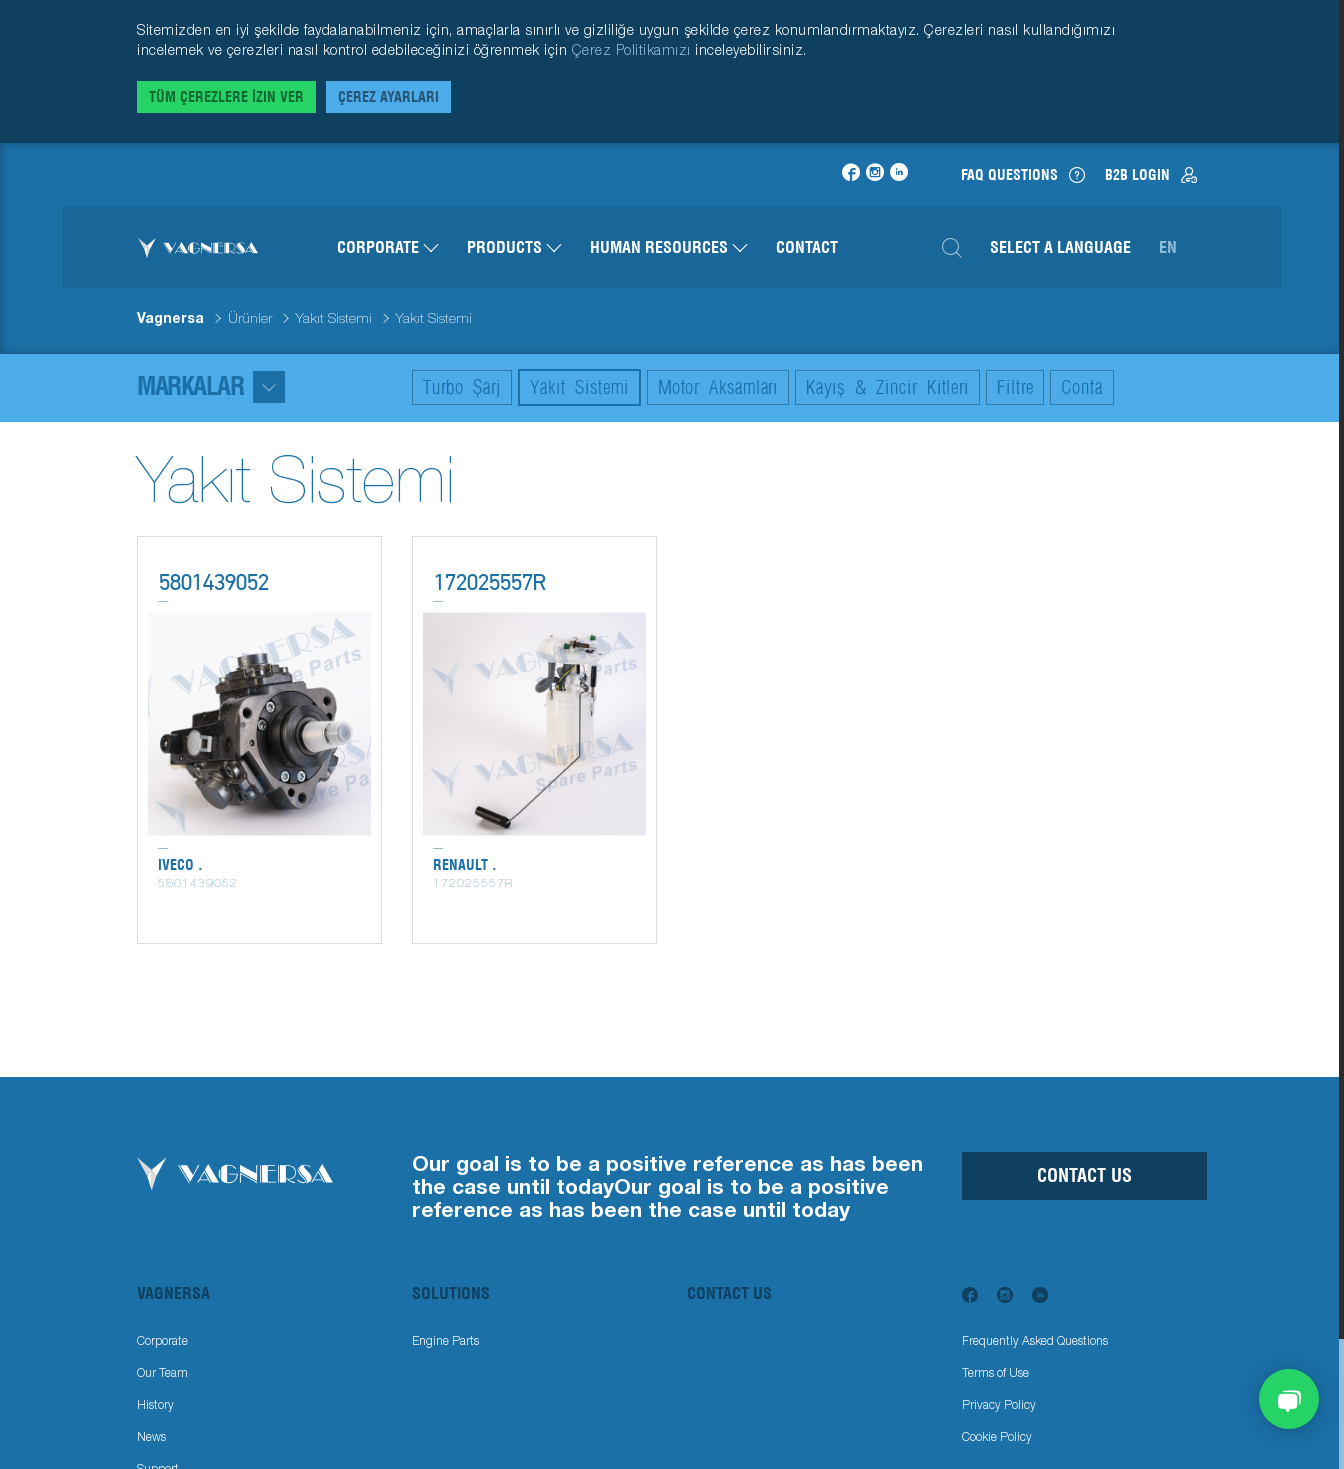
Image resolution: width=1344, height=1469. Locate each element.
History (155, 1404)
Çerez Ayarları (388, 97)
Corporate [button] (388, 247)
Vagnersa (170, 318)
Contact (807, 247)
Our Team (162, 1372)
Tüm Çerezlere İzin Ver (226, 97)
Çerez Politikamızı (634, 49)
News (151, 1436)
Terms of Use (995, 1372)
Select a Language (1060, 247)
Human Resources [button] (669, 247)
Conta (1082, 387)
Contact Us (1084, 1175)
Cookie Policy (997, 1436)
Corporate (162, 1340)
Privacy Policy (999, 1404)
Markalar (211, 386)
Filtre (1015, 387)
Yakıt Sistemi (334, 318)
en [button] (1168, 247)
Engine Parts (445, 1340)
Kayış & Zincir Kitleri (887, 387)
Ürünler (250, 318)
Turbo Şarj (462, 387)
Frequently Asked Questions (1035, 1340)
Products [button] (514, 247)
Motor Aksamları (718, 387)
